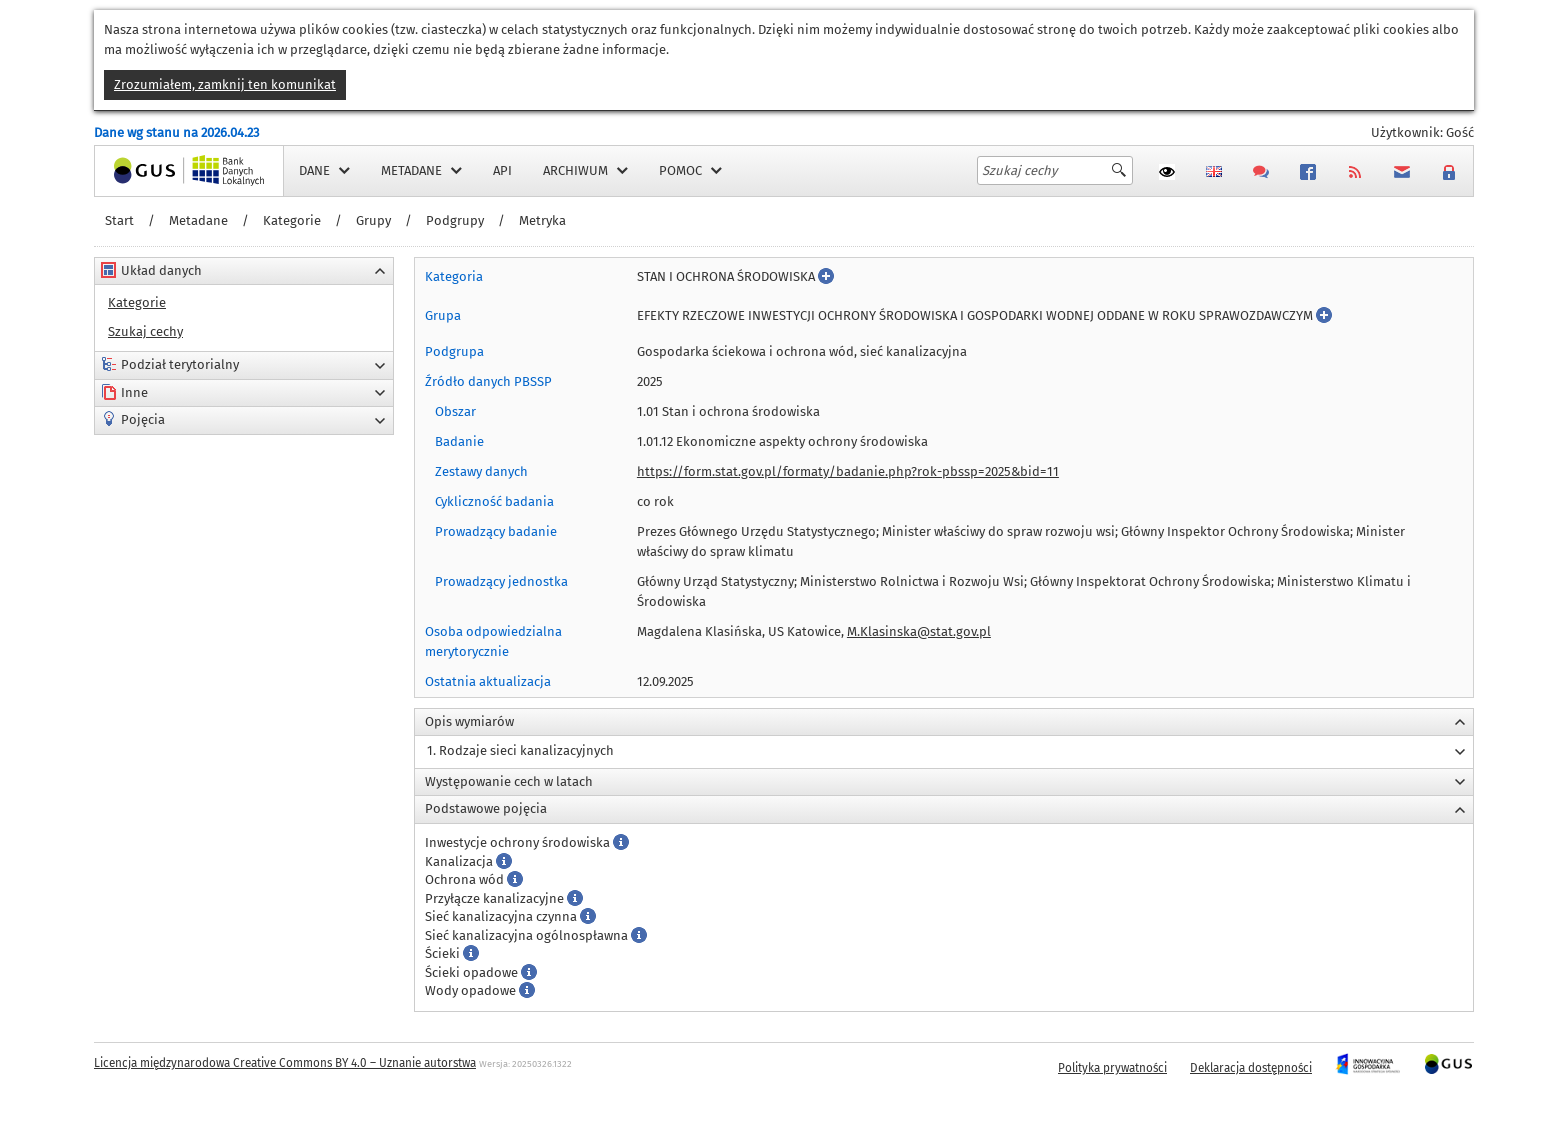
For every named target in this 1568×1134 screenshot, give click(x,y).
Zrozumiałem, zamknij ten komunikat (225, 84)
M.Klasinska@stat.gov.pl (919, 631)
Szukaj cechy (145, 331)
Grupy (373, 220)
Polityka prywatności (1112, 1068)
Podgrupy (455, 220)
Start (119, 220)
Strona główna (138, 170)
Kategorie (292, 220)
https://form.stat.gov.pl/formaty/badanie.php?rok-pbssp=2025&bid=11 (848, 471)
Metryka (542, 220)
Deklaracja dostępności (1251, 1068)
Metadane (198, 220)
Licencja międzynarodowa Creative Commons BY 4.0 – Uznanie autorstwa (285, 1063)
